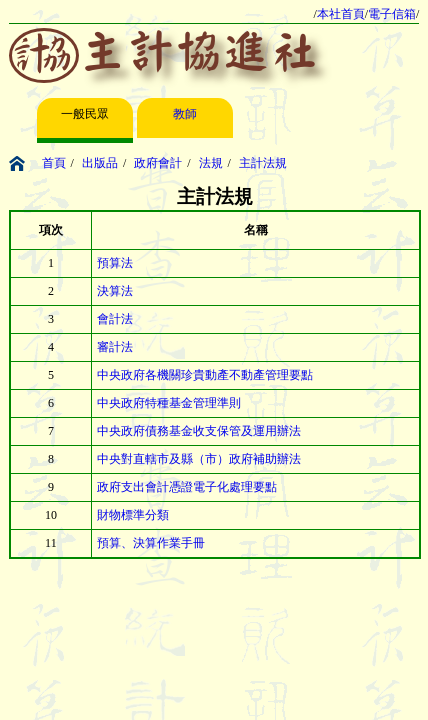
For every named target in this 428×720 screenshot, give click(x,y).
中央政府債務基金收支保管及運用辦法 (199, 431)
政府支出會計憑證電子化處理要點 (187, 487)
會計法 (115, 319)
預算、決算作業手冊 (151, 543)
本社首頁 (341, 14)
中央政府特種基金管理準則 (169, 403)
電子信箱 (392, 14)
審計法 (115, 347)
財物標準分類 (133, 515)
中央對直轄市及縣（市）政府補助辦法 (199, 459)
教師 (185, 114)
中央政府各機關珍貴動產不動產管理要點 (205, 375)
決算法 (115, 291)
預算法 (115, 263)
